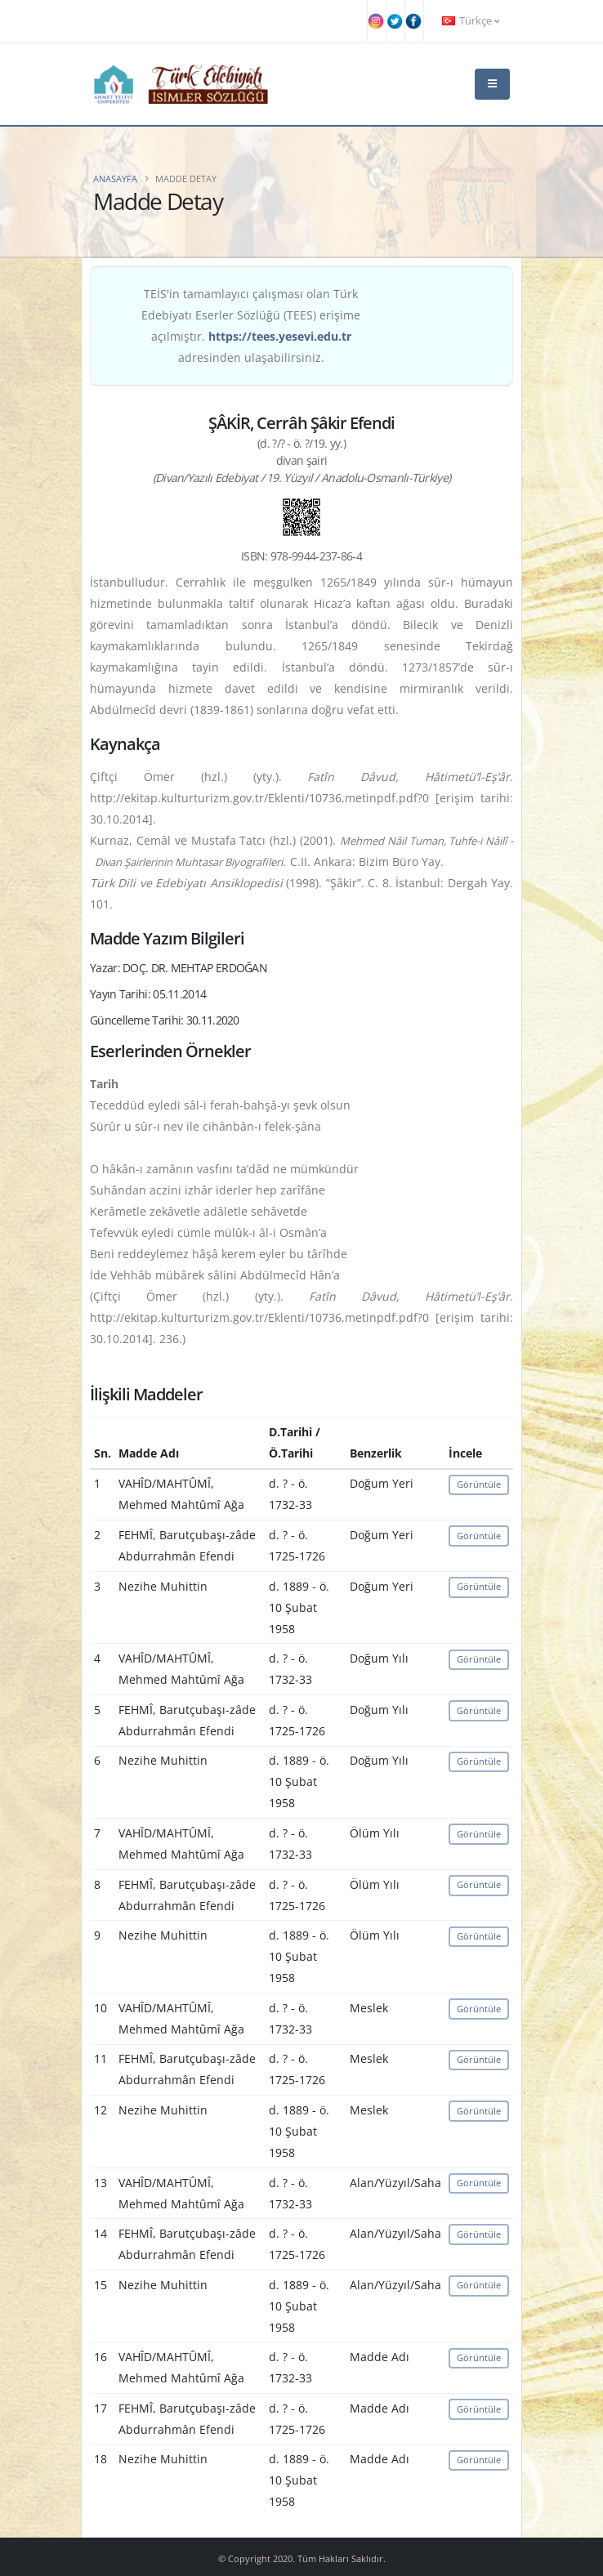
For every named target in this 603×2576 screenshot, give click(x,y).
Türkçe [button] (470, 21)
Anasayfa (115, 178)
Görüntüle (479, 1484)
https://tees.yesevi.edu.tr (279, 336)
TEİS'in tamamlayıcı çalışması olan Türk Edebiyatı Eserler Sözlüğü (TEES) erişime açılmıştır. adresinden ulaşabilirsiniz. (250, 325)
